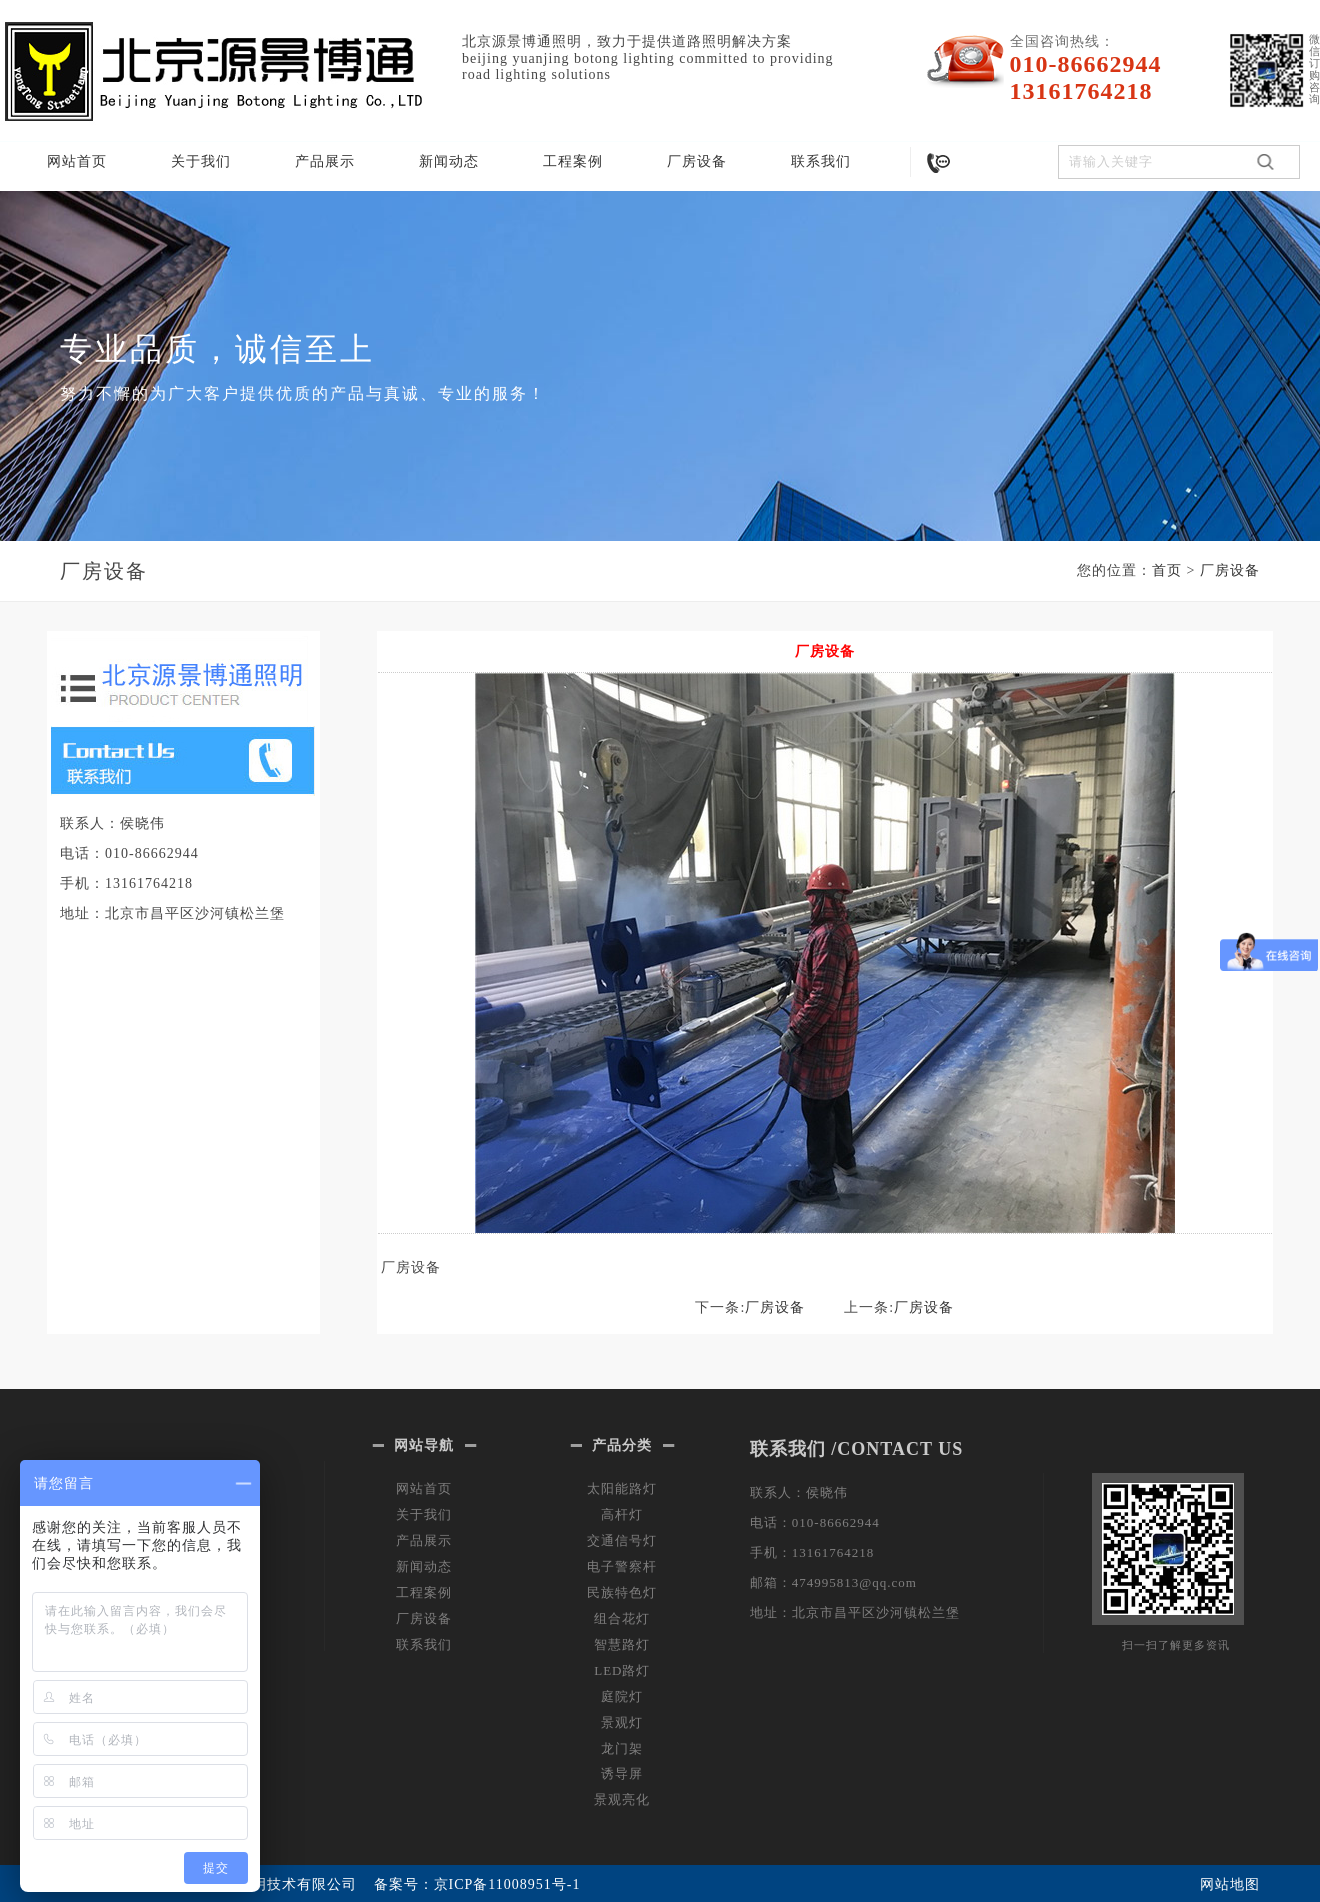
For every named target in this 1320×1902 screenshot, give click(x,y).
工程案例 (573, 161)
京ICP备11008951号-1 (507, 1884)
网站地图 (1230, 1884)
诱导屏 (622, 1773)
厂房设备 (697, 161)
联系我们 (821, 161)
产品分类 (622, 1445)
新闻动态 (449, 161)
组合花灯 (622, 1618)
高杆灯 (622, 1514)
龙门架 (622, 1748)
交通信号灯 (622, 1540)
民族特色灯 (622, 1592)
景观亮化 (622, 1799)
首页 (1167, 570)
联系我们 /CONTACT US (856, 1449)
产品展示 (325, 161)
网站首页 (77, 161)
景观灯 (622, 1722)
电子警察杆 (622, 1566)
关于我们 (201, 161)
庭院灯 (622, 1696)
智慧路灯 (622, 1644)
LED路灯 (622, 1670)
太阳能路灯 (622, 1488)
